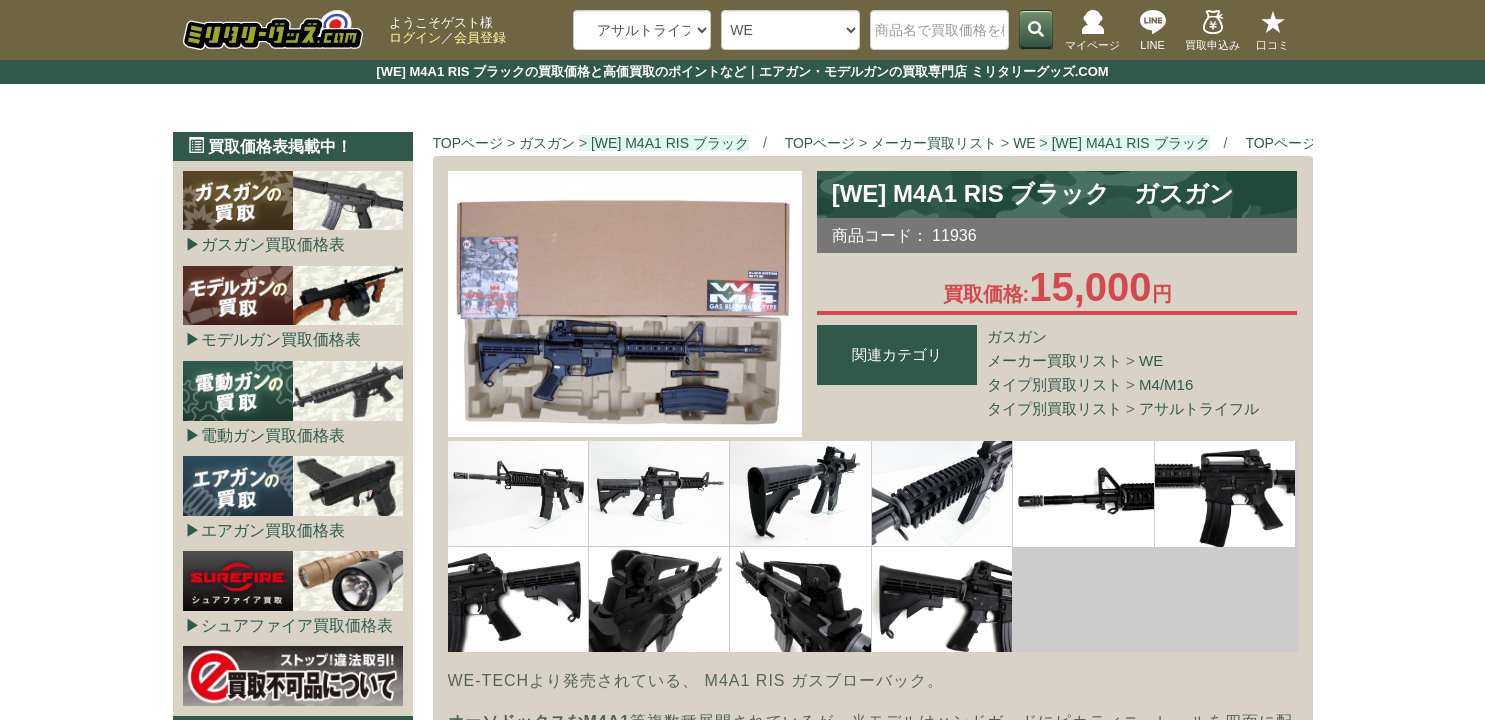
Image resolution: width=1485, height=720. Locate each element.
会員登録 (480, 37)
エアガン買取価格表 (273, 530)
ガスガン (1017, 336)
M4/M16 (1166, 384)
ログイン (415, 37)
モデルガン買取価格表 (281, 339)
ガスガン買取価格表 (273, 244)
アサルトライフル (1199, 408)
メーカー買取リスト (1054, 360)
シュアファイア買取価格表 (297, 625)
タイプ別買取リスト (1054, 384)
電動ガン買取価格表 (273, 435)
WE (1151, 360)
